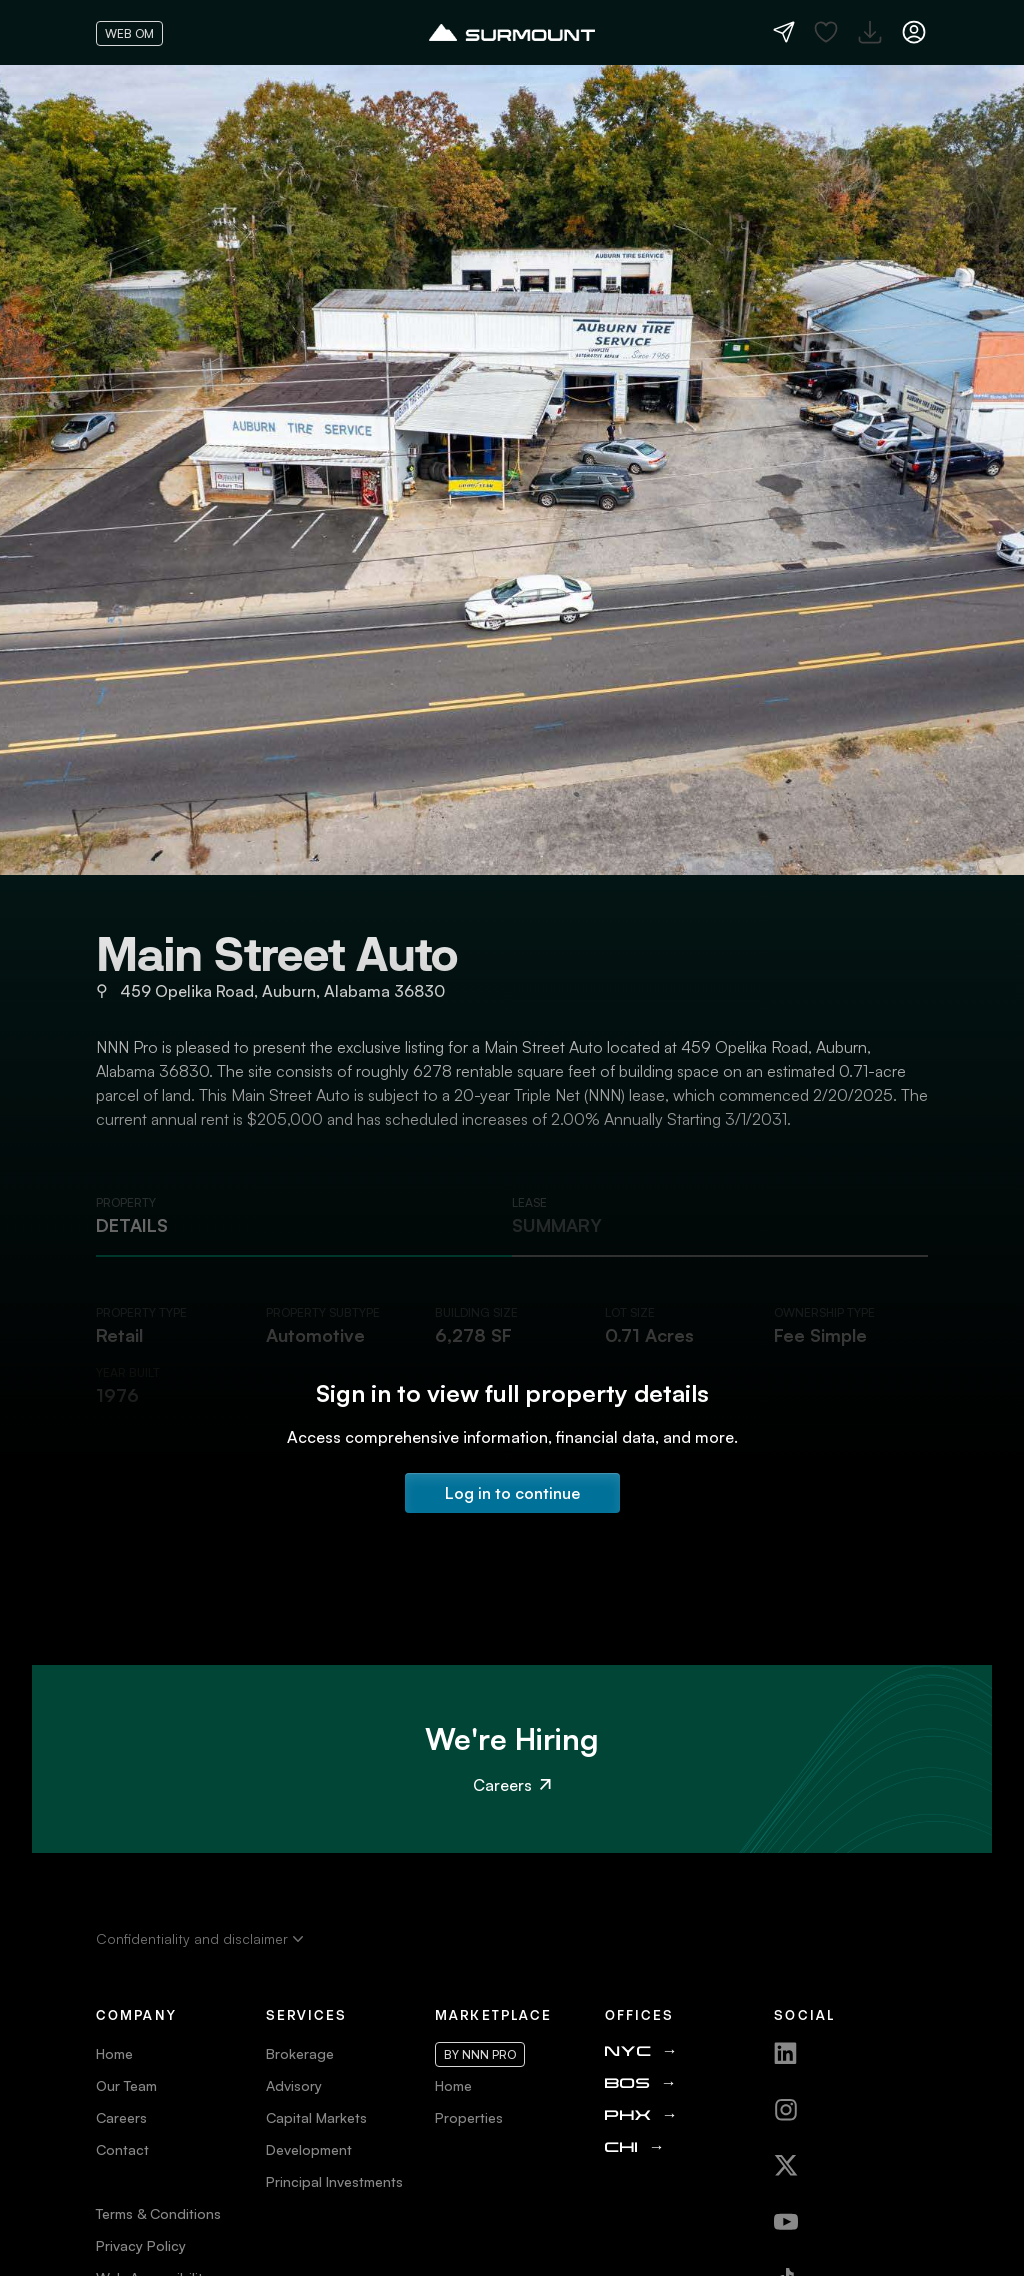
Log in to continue (512, 1493)
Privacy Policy (141, 2245)
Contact (122, 2149)
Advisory (294, 2085)
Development (309, 2149)
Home (114, 2053)
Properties (469, 2117)
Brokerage (300, 2053)
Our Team (126, 2085)
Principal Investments (334, 2181)
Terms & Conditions (158, 2213)
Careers (512, 1785)
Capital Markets (316, 2117)
